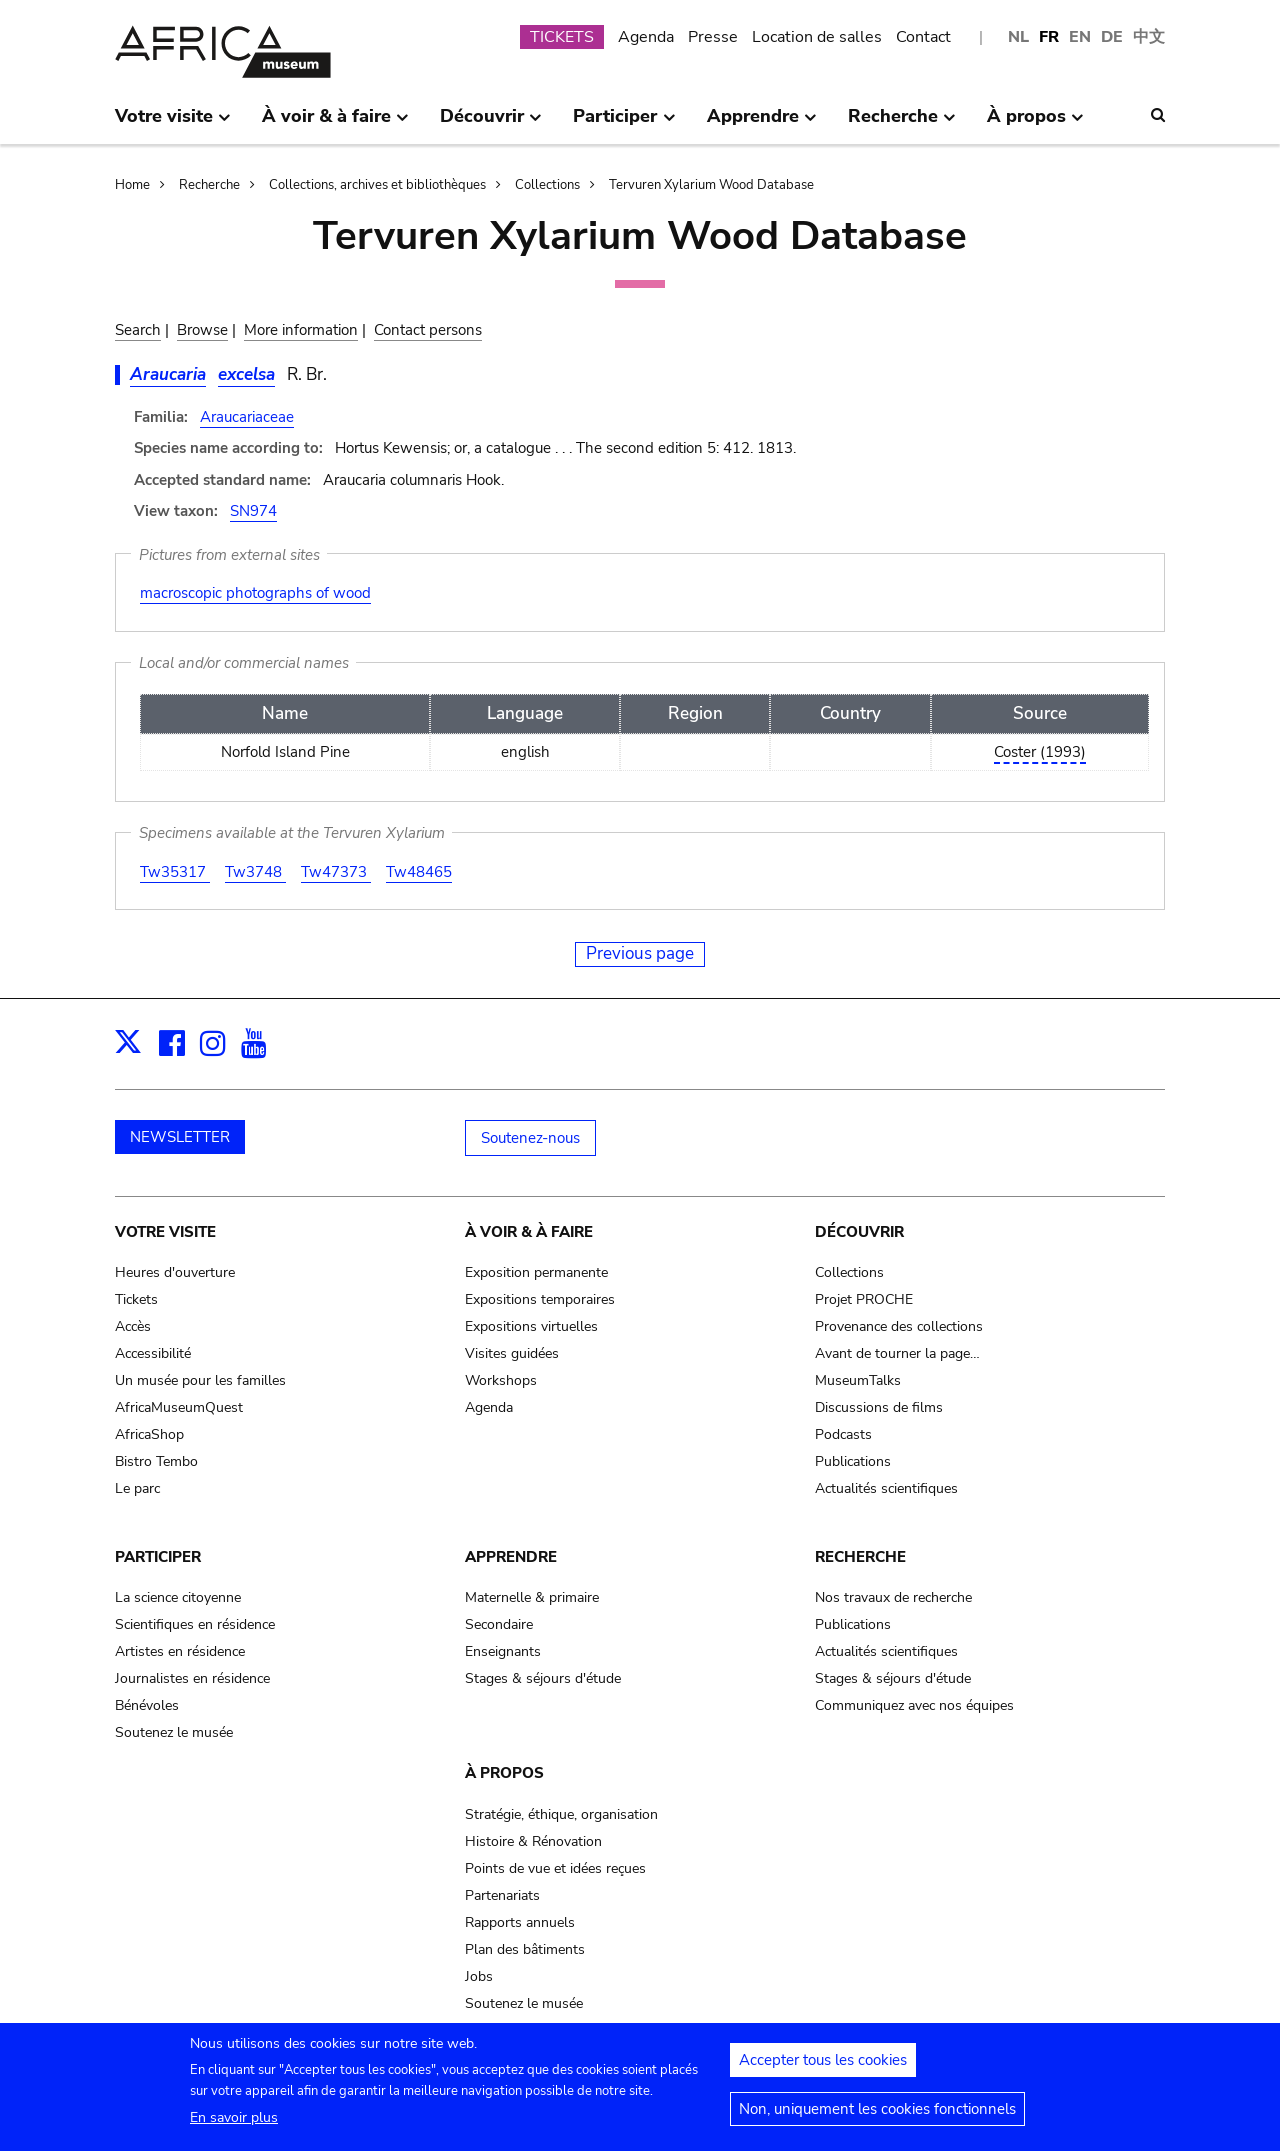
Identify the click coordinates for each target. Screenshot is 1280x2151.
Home (132, 185)
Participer (158, 1557)
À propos (504, 1773)
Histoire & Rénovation (533, 1841)
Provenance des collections (899, 1326)
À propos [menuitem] (1035, 124)
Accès (133, 1326)
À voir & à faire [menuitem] (335, 124)
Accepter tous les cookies (823, 2068)
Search (138, 330)
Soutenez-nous (530, 1138)
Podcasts (843, 1434)
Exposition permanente (536, 1272)
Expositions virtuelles (531, 1326)
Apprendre (511, 1557)
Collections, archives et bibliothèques (377, 185)
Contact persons (428, 330)
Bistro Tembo (156, 1461)
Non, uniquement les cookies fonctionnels (877, 2117)
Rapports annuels (520, 1922)
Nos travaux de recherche (893, 1597)
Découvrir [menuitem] (491, 124)
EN (1080, 37)
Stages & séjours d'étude (543, 1678)
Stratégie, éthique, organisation (561, 1814)
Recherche (209, 185)
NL (1018, 37)
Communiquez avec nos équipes (914, 1705)
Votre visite (165, 1232)
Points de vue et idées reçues (555, 1868)
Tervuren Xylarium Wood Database (711, 185)
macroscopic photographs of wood (255, 593)
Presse (713, 37)
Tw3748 (255, 872)
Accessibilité (153, 1353)
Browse (202, 330)
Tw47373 (336, 872)
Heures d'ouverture (175, 1272)
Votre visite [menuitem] (173, 124)
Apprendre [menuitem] (762, 124)
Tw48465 (419, 872)
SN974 (253, 511)
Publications (853, 1461)
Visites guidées (512, 1353)
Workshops (501, 1380)
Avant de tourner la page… (897, 1353)
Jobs (479, 1976)
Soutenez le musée (174, 1732)
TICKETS (562, 37)
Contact (923, 37)
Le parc (137, 1488)
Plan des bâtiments (525, 1949)
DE (1112, 37)
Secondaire (499, 1624)
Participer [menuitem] (624, 124)
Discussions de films (879, 1407)
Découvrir (859, 1232)
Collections (547, 185)
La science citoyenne (178, 1597)
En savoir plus (234, 2125)
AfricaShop (149, 1434)
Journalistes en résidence (192, 1678)
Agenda (646, 37)
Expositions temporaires (540, 1299)
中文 (1149, 37)
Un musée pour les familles (200, 1380)
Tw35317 (175, 872)
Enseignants (503, 1651)
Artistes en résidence (180, 1651)
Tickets (136, 1299)
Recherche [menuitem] (902, 124)
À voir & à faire (529, 1232)
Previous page (640, 953)
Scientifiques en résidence (195, 1624)
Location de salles (817, 37)
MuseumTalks (858, 1380)
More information (301, 330)
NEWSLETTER (180, 1137)
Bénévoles (147, 1705)
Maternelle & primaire (532, 1597)
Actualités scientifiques (886, 1488)
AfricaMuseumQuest (179, 1407)
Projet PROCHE (864, 1299)
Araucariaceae (247, 417)
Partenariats (502, 1895)
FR (1049, 37)
